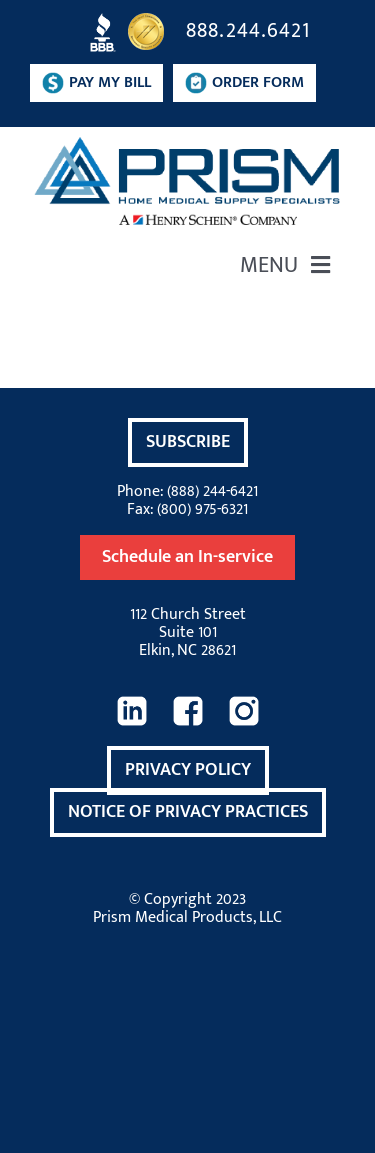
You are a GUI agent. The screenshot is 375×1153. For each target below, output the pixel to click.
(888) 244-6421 (212, 491)
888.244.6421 (248, 30)
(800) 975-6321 (202, 509)
